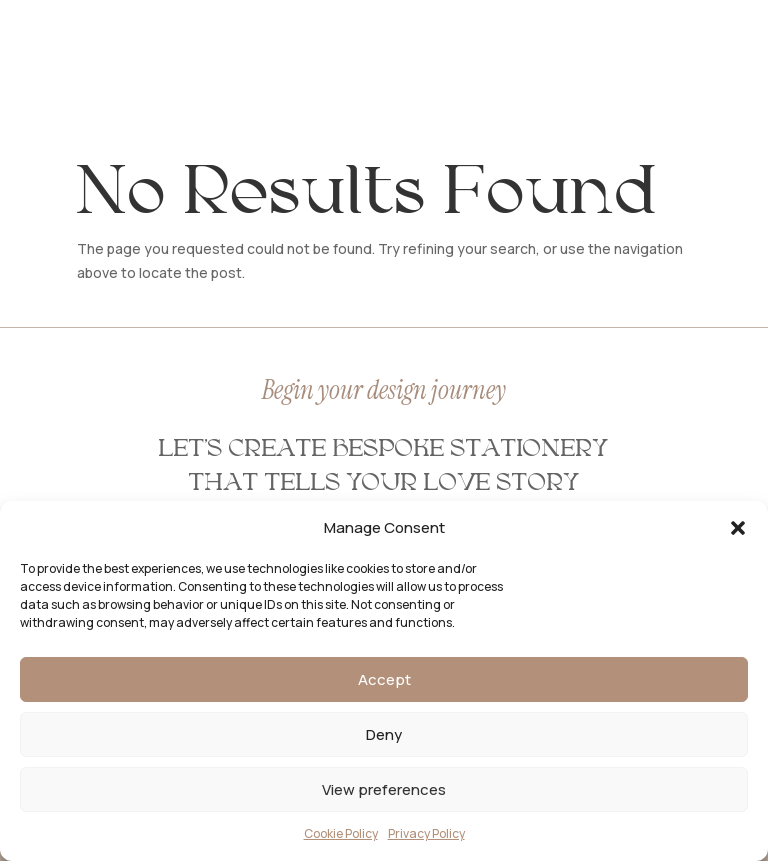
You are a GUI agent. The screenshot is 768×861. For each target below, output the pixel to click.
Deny (384, 734)
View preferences (384, 789)
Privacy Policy (426, 833)
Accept (384, 679)
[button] (738, 528)
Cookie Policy (341, 833)
